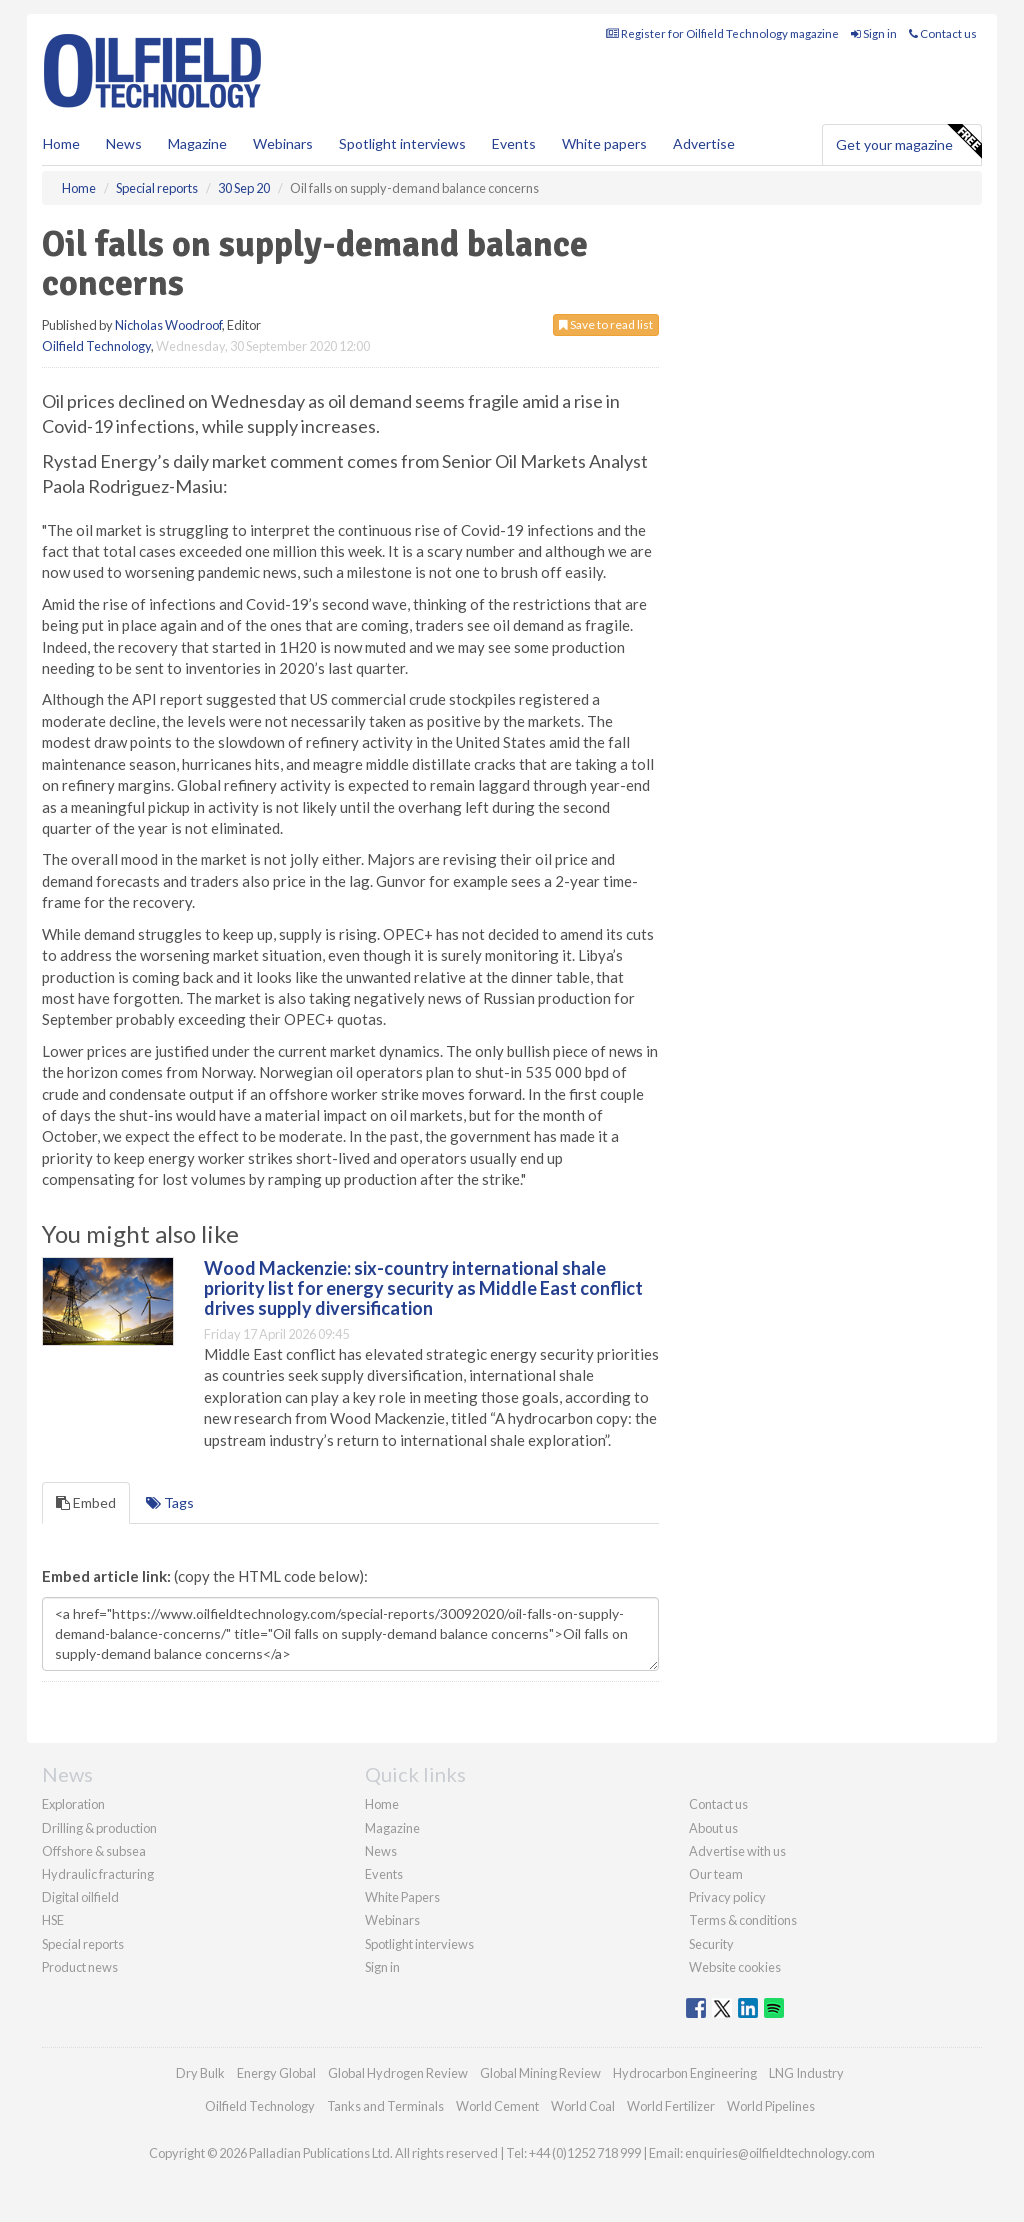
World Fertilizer (671, 2106)
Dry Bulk (200, 2073)
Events (514, 143)
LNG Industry (806, 2073)
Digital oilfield (80, 1897)
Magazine (197, 143)
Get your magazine (908, 142)
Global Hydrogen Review (398, 2073)
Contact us (943, 33)
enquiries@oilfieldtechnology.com (780, 2153)
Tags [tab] (170, 1502)
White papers (604, 143)
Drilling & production (99, 1828)
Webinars (283, 143)
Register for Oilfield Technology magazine (722, 33)
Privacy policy (727, 1897)
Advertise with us (737, 1851)
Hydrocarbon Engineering (685, 2073)
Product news (80, 1967)
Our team (716, 1874)
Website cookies (735, 1967)
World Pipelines (771, 2106)
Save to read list (606, 324)
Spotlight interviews (402, 143)
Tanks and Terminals (385, 2106)
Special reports (83, 1944)
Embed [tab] (86, 1502)
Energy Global (276, 2073)
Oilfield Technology (96, 346)
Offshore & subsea (94, 1851)
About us (713, 1828)
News (381, 1851)
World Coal (583, 2106)
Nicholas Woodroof (168, 325)
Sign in (874, 33)
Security (711, 1944)
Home (61, 143)
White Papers (402, 1897)
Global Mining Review (540, 2073)
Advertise (704, 143)
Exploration (73, 1804)
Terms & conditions (743, 1920)
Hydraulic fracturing (98, 1874)
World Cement (497, 2106)
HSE (53, 1920)
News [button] (124, 143)
